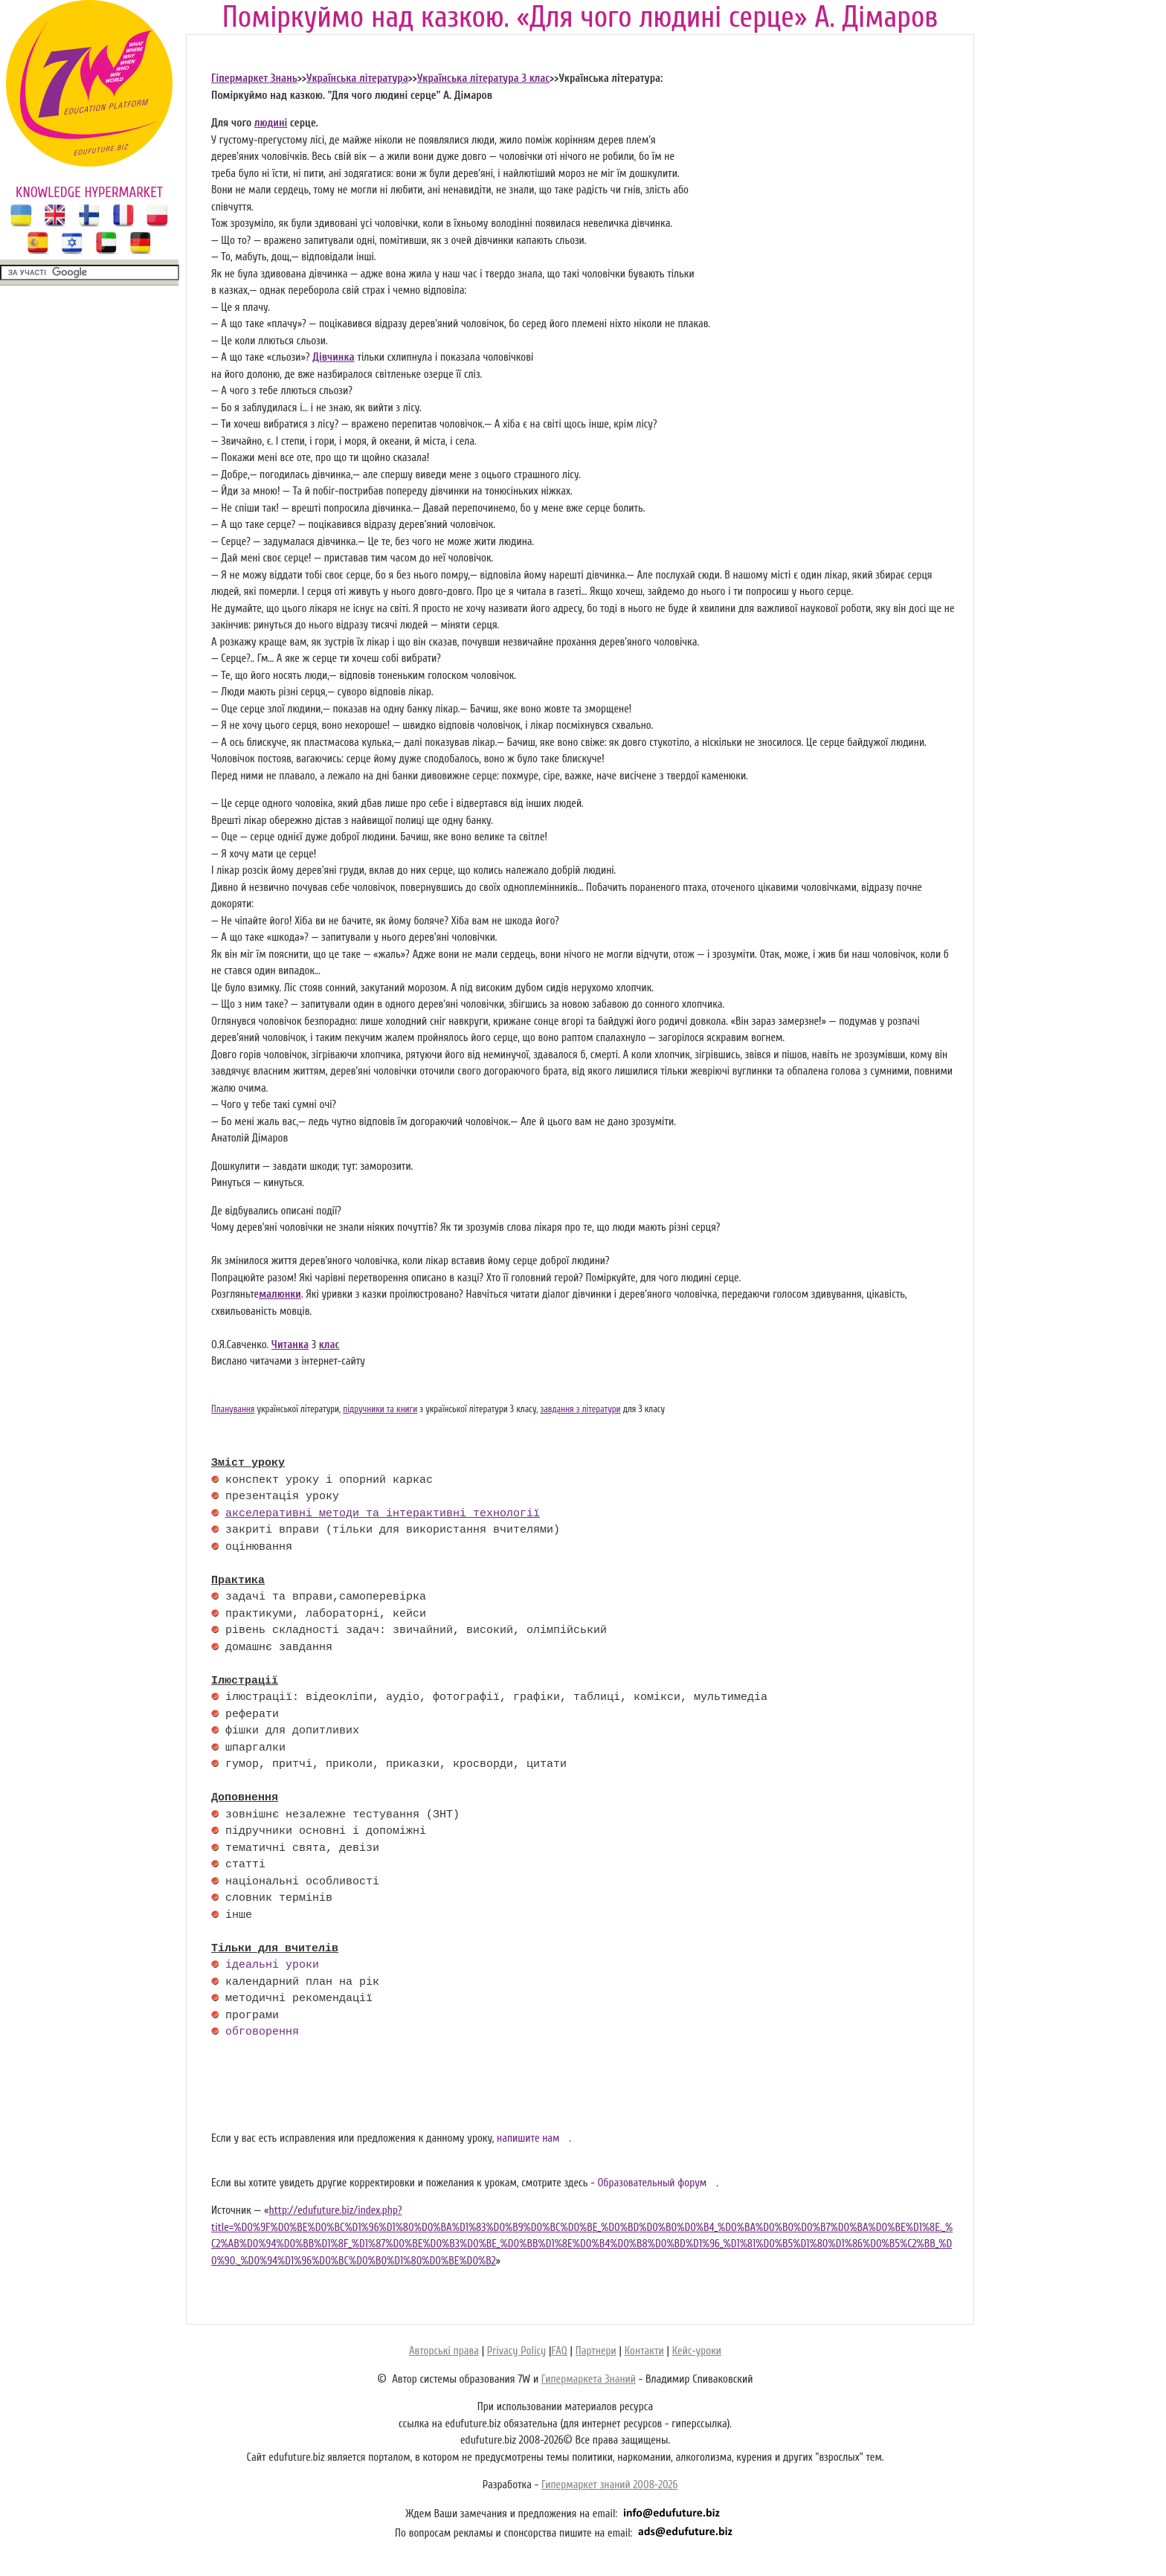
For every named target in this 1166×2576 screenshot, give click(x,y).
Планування (232, 1409)
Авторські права (444, 2351)
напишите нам (528, 2138)
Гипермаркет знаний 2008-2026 (609, 2485)
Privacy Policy (516, 2351)
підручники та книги (380, 1409)
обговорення (262, 2032)
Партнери (596, 2351)
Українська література (357, 78)
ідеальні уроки (272, 1965)
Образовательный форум (651, 2183)
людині (270, 123)
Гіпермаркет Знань (254, 78)
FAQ (559, 2351)
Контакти (644, 2351)
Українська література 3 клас (483, 78)
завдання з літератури (580, 1409)
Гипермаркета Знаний (588, 2379)
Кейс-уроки (696, 2351)
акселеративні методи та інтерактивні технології (382, 1514)
